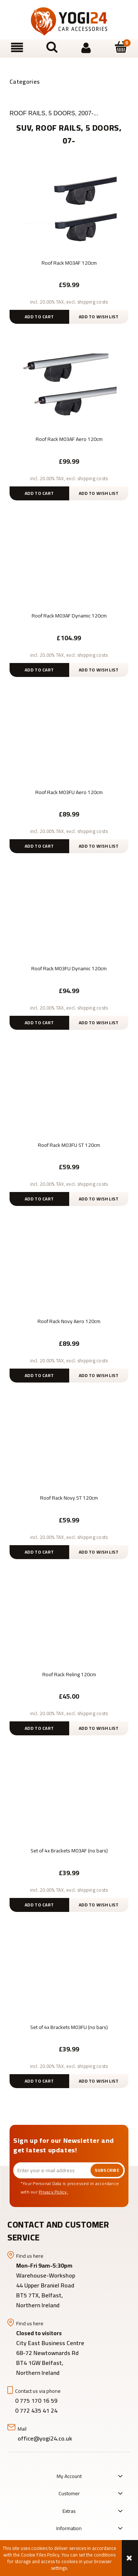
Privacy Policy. (53, 2192)
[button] (17, 48)
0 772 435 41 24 (37, 2410)
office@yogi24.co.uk (45, 2438)
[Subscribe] (107, 2170)
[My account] (86, 48)
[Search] (52, 47)
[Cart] (120, 47)
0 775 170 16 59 (36, 2400)
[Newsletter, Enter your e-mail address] (52, 2170)
